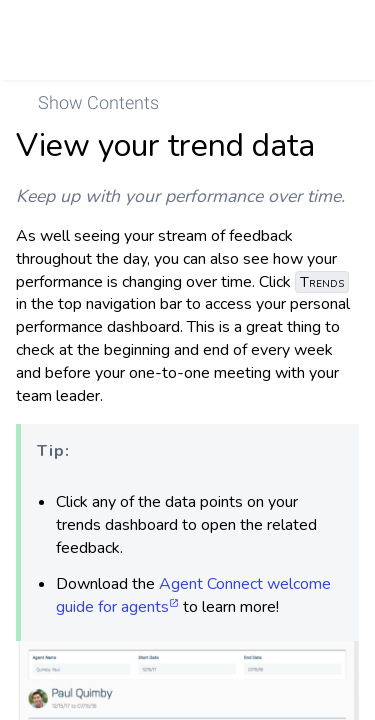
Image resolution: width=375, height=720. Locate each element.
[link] (332, 40)
